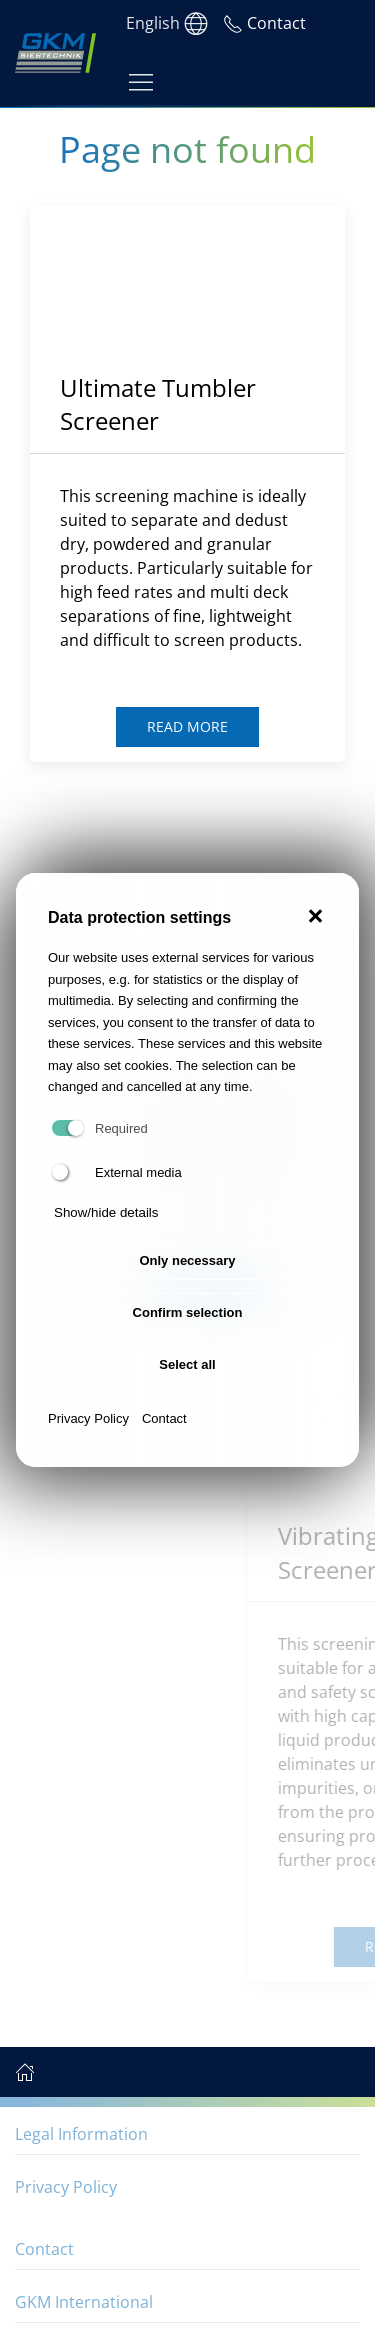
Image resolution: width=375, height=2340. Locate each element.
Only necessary (187, 1260)
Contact (164, 1418)
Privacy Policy (88, 1418)
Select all (187, 1364)
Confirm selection (188, 1312)
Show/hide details (106, 1212)
